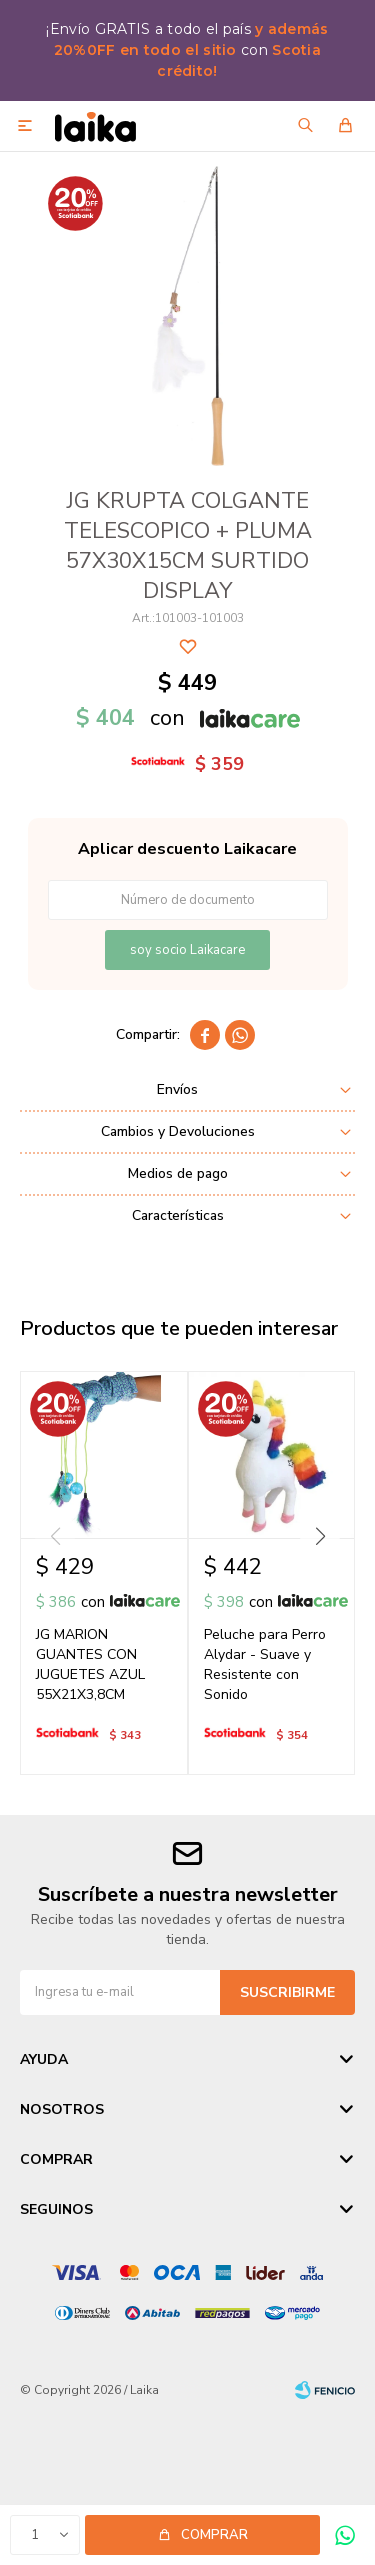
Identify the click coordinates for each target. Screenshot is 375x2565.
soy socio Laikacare (187, 950)
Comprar (214, 2535)
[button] (320, 1536)
